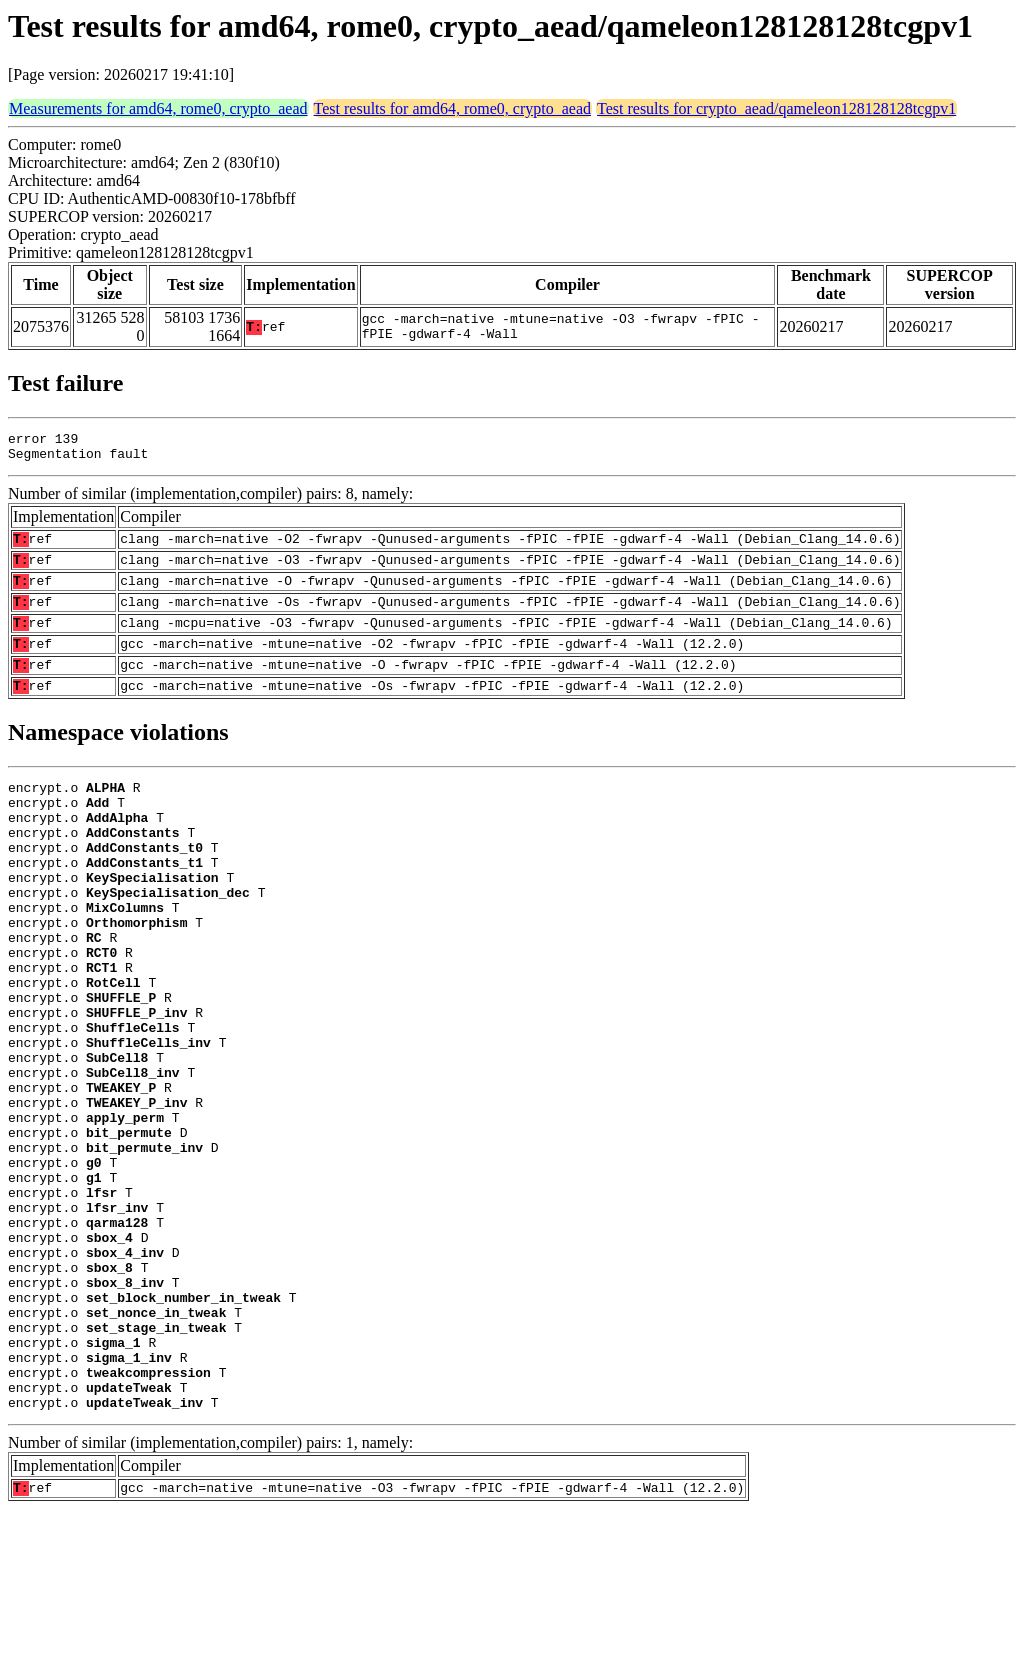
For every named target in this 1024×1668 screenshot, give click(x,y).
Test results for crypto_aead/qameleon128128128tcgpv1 (776, 108)
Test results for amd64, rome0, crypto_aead (452, 108)
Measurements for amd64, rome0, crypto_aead (158, 108)
